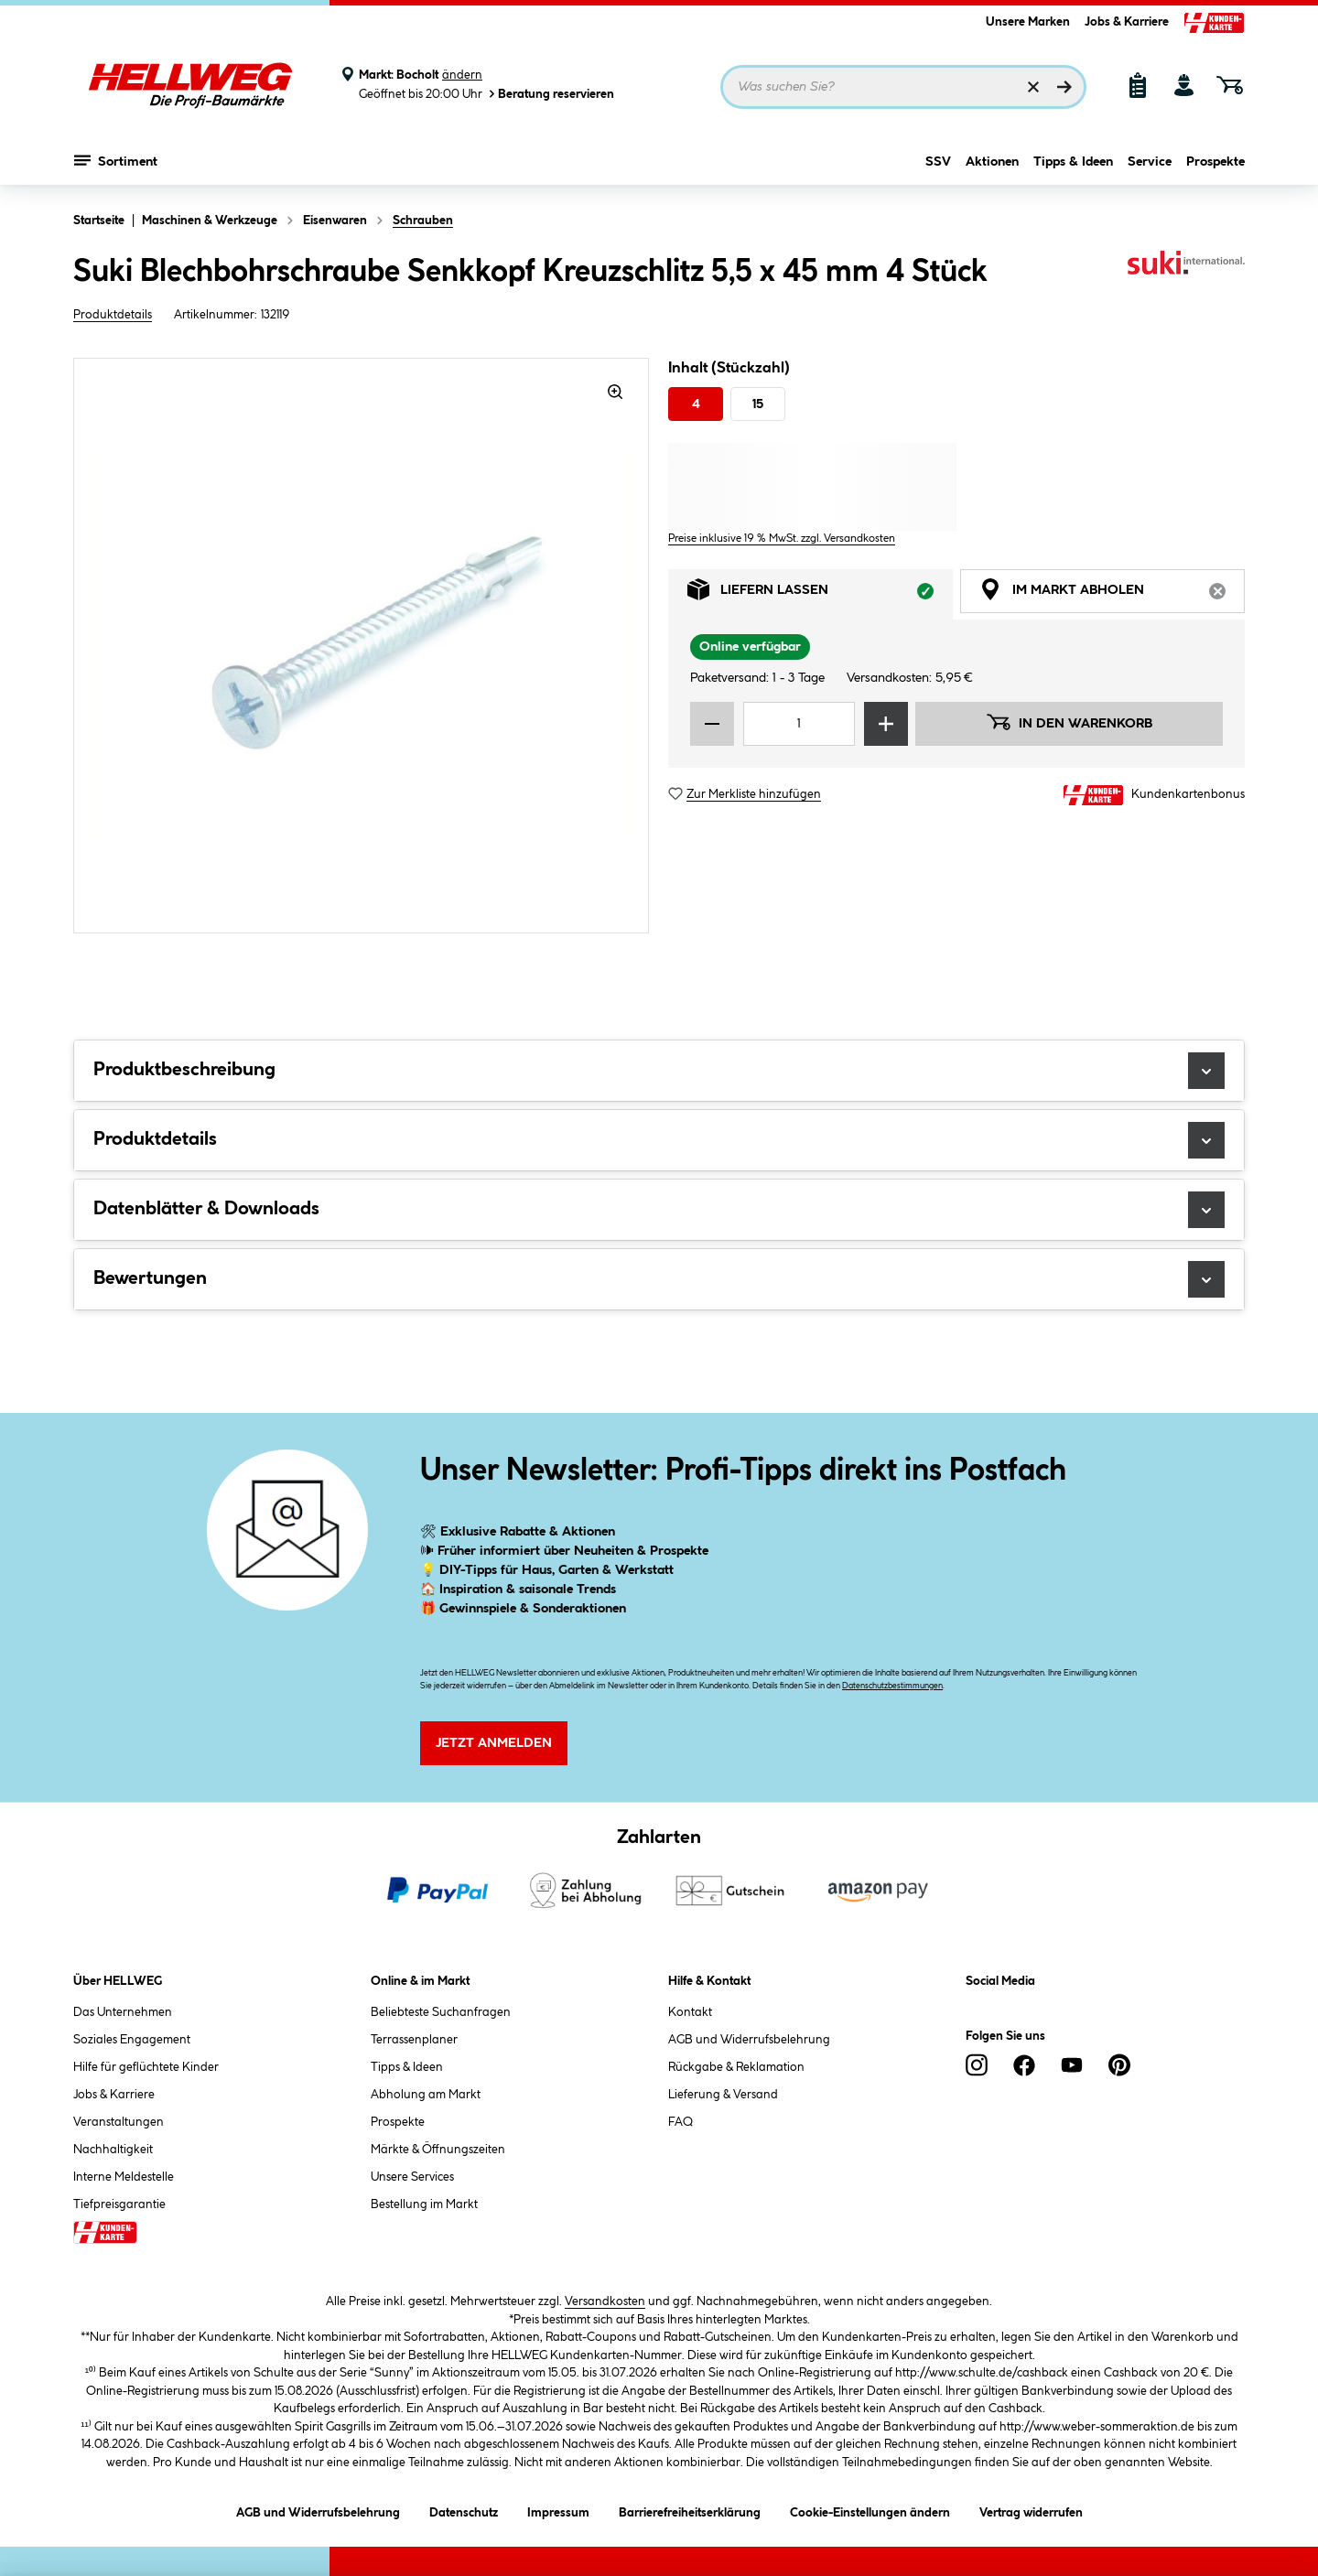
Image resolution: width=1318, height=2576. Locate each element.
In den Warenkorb (1069, 722)
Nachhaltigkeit (113, 2149)
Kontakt (690, 2012)
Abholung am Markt (426, 2094)
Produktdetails (112, 314)
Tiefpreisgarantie (119, 2204)
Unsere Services (412, 2177)
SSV (938, 162)
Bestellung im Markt (424, 2204)
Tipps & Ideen (1073, 162)
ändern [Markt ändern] (462, 75)
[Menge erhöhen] (886, 724)
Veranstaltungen (118, 2122)
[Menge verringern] (712, 724)
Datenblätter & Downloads (659, 1209)
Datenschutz (463, 2509)
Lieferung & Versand (723, 2094)
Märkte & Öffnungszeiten (438, 2149)
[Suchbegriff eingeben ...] (903, 87)
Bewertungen (659, 1279)
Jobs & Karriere (1127, 21)
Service (1150, 162)
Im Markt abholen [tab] (1112, 594)
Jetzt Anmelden (494, 1743)
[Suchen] (1064, 87)
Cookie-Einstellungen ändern (870, 2509)
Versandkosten (605, 2301)
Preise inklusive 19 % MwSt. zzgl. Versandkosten (781, 539)
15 (757, 404)
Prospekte (1215, 162)
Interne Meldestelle (123, 2177)
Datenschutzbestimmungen (892, 1686)
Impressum (558, 2509)
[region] (361, 645)
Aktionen (992, 162)
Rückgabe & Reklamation (736, 2067)
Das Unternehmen (122, 2012)
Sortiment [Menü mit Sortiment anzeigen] (115, 160)
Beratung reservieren (550, 94)
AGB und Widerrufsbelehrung (749, 2039)
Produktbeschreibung (659, 1070)
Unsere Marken (1028, 21)
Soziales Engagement (131, 2039)
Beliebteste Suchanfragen (441, 2012)
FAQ (680, 2122)
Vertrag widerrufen (1031, 2512)
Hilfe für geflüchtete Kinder (146, 2067)
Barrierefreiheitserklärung (690, 2509)
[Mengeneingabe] (799, 724)
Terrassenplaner (414, 2039)
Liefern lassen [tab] (820, 594)
